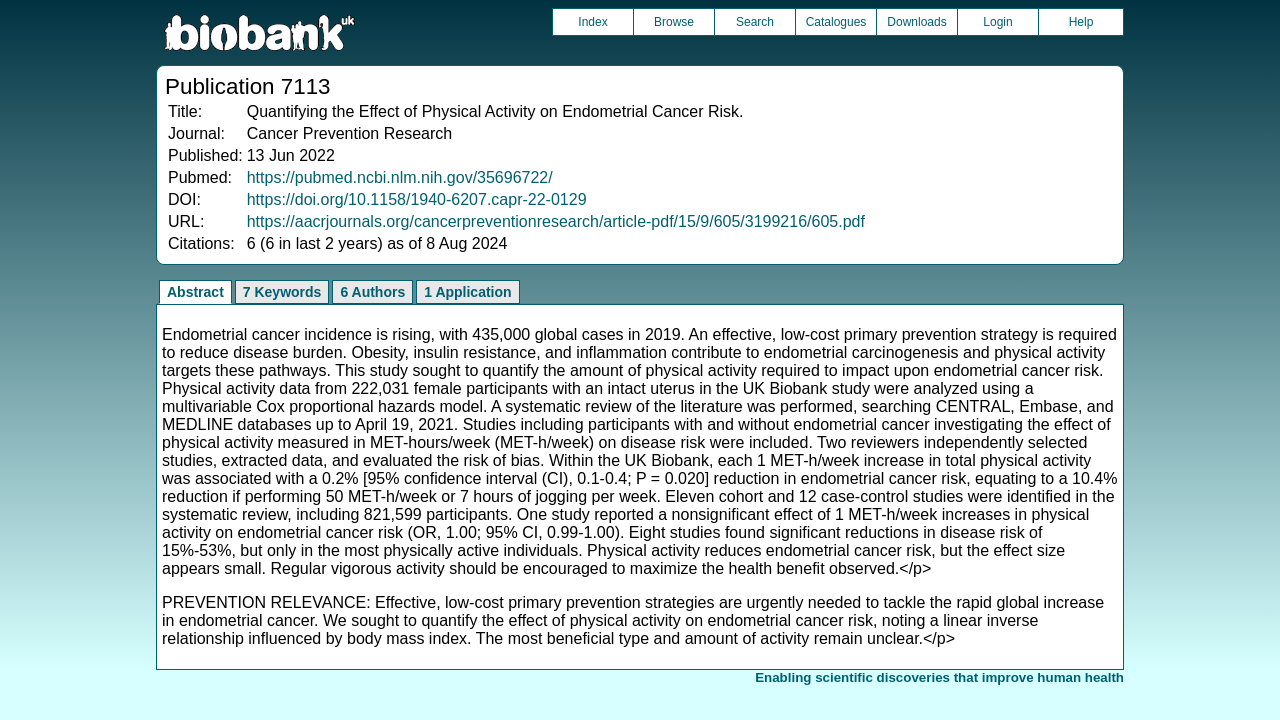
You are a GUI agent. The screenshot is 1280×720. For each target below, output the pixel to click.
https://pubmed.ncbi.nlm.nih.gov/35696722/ (400, 177)
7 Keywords (282, 292)
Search (755, 22)
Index (592, 22)
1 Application (467, 292)
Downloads (916, 22)
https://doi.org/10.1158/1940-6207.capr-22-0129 (417, 199)
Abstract (195, 292)
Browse (674, 22)
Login (997, 22)
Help (1081, 22)
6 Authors (372, 292)
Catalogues (836, 22)
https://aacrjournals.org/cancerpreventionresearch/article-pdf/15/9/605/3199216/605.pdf (556, 221)
